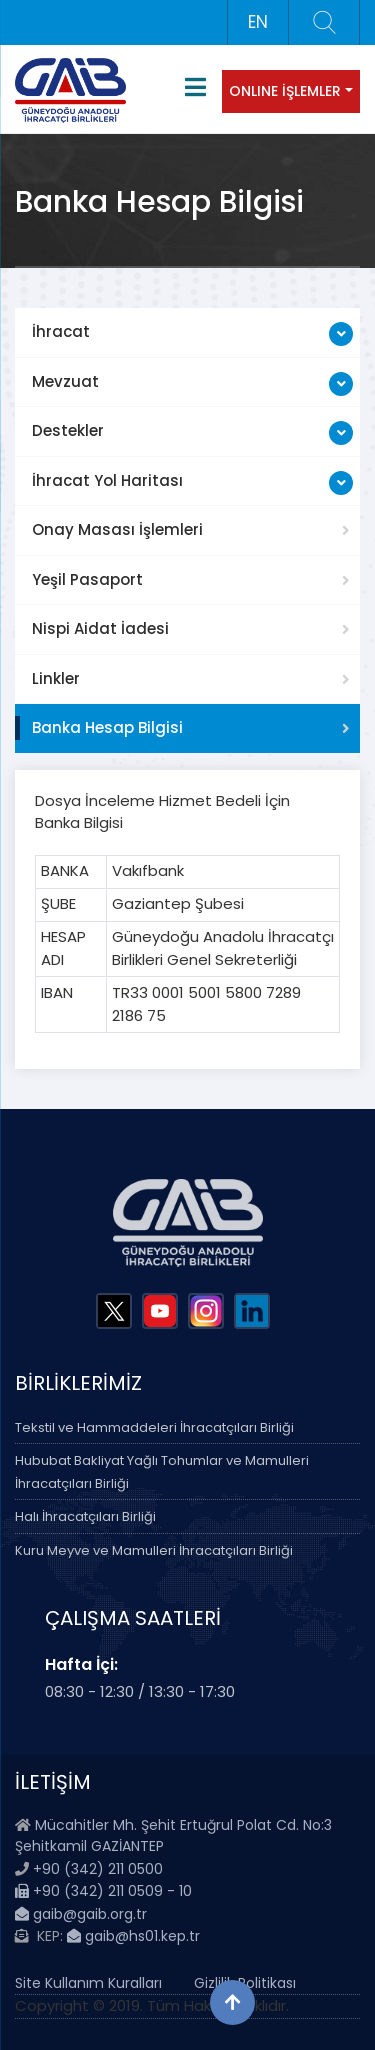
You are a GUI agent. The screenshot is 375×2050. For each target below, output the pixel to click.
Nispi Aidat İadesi (100, 628)
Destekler (68, 430)
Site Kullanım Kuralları (88, 1983)
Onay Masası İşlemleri (117, 529)
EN (258, 22)
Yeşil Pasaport (87, 579)
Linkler (56, 678)
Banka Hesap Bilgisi (107, 727)
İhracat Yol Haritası (107, 480)
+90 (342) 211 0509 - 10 (103, 1891)
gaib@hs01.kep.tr (133, 1936)
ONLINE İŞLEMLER (285, 91)
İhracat (61, 331)
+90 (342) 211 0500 (98, 1869)
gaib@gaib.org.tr (81, 1914)
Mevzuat (65, 381)
